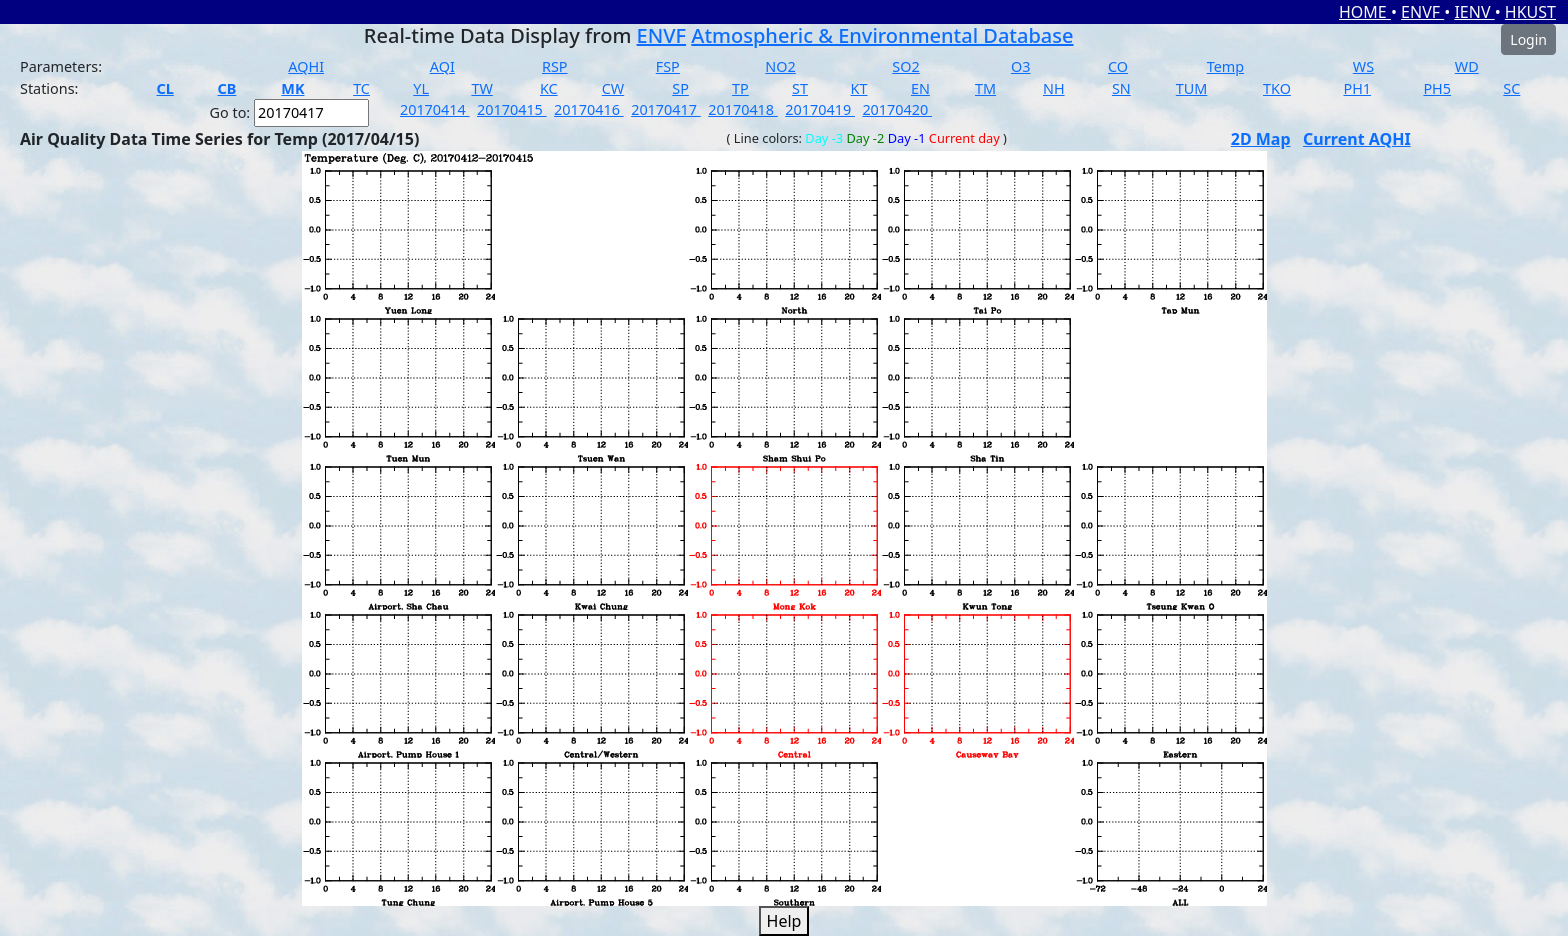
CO (1118, 66)
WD (1467, 66)
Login (1528, 39)
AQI (442, 66)
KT (859, 88)
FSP (668, 66)
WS (1363, 66)
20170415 (512, 109)
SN (1121, 88)
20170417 (666, 109)
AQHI (306, 66)
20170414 (435, 109)
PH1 (1357, 88)
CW (613, 88)
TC (361, 88)
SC (1511, 88)
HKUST (1530, 12)
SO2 (905, 66)
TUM (1192, 88)
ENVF (1422, 12)
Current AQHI (1357, 139)
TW (481, 88)
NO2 (780, 66)
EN (920, 88)
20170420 (897, 109)
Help (784, 921)
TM (985, 88)
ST (800, 88)
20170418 (743, 109)
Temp (1225, 66)
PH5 (1437, 88)
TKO (1277, 88)
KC (549, 88)
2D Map (1261, 139)
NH (1054, 88)
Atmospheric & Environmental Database (882, 35)
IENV (1474, 12)
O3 (1020, 66)
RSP (555, 66)
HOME (1365, 12)
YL (421, 88)
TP (740, 88)
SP (680, 88)
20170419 (820, 109)
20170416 (589, 109)
